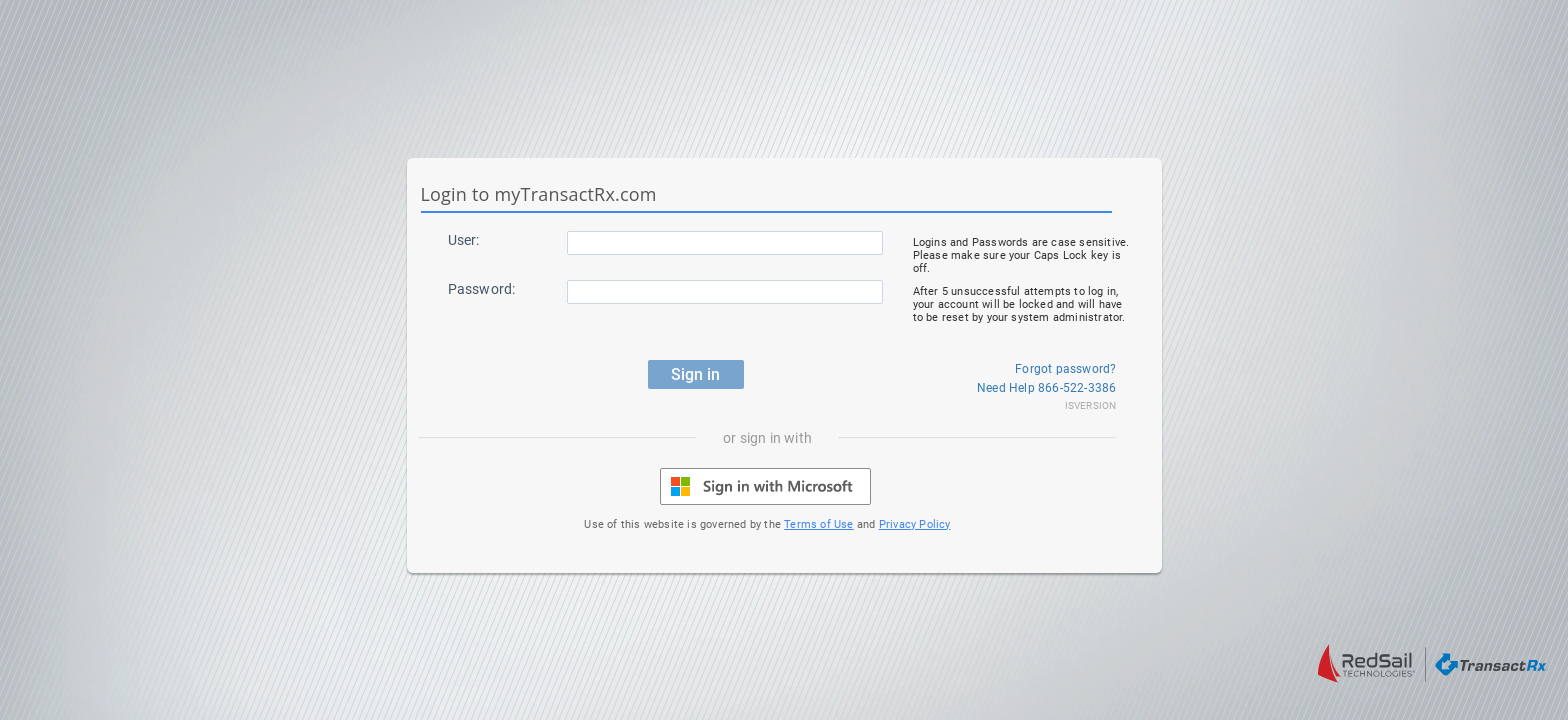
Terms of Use (818, 524)
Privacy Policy (915, 524)
